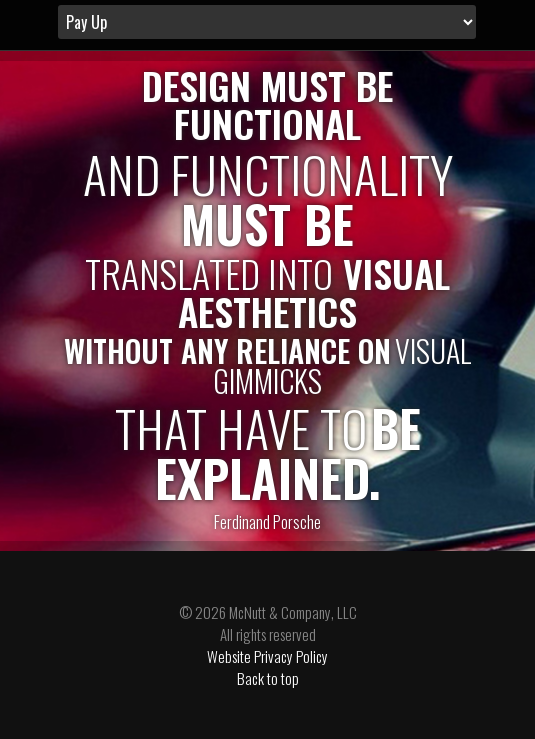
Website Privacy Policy (267, 656)
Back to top (268, 678)
